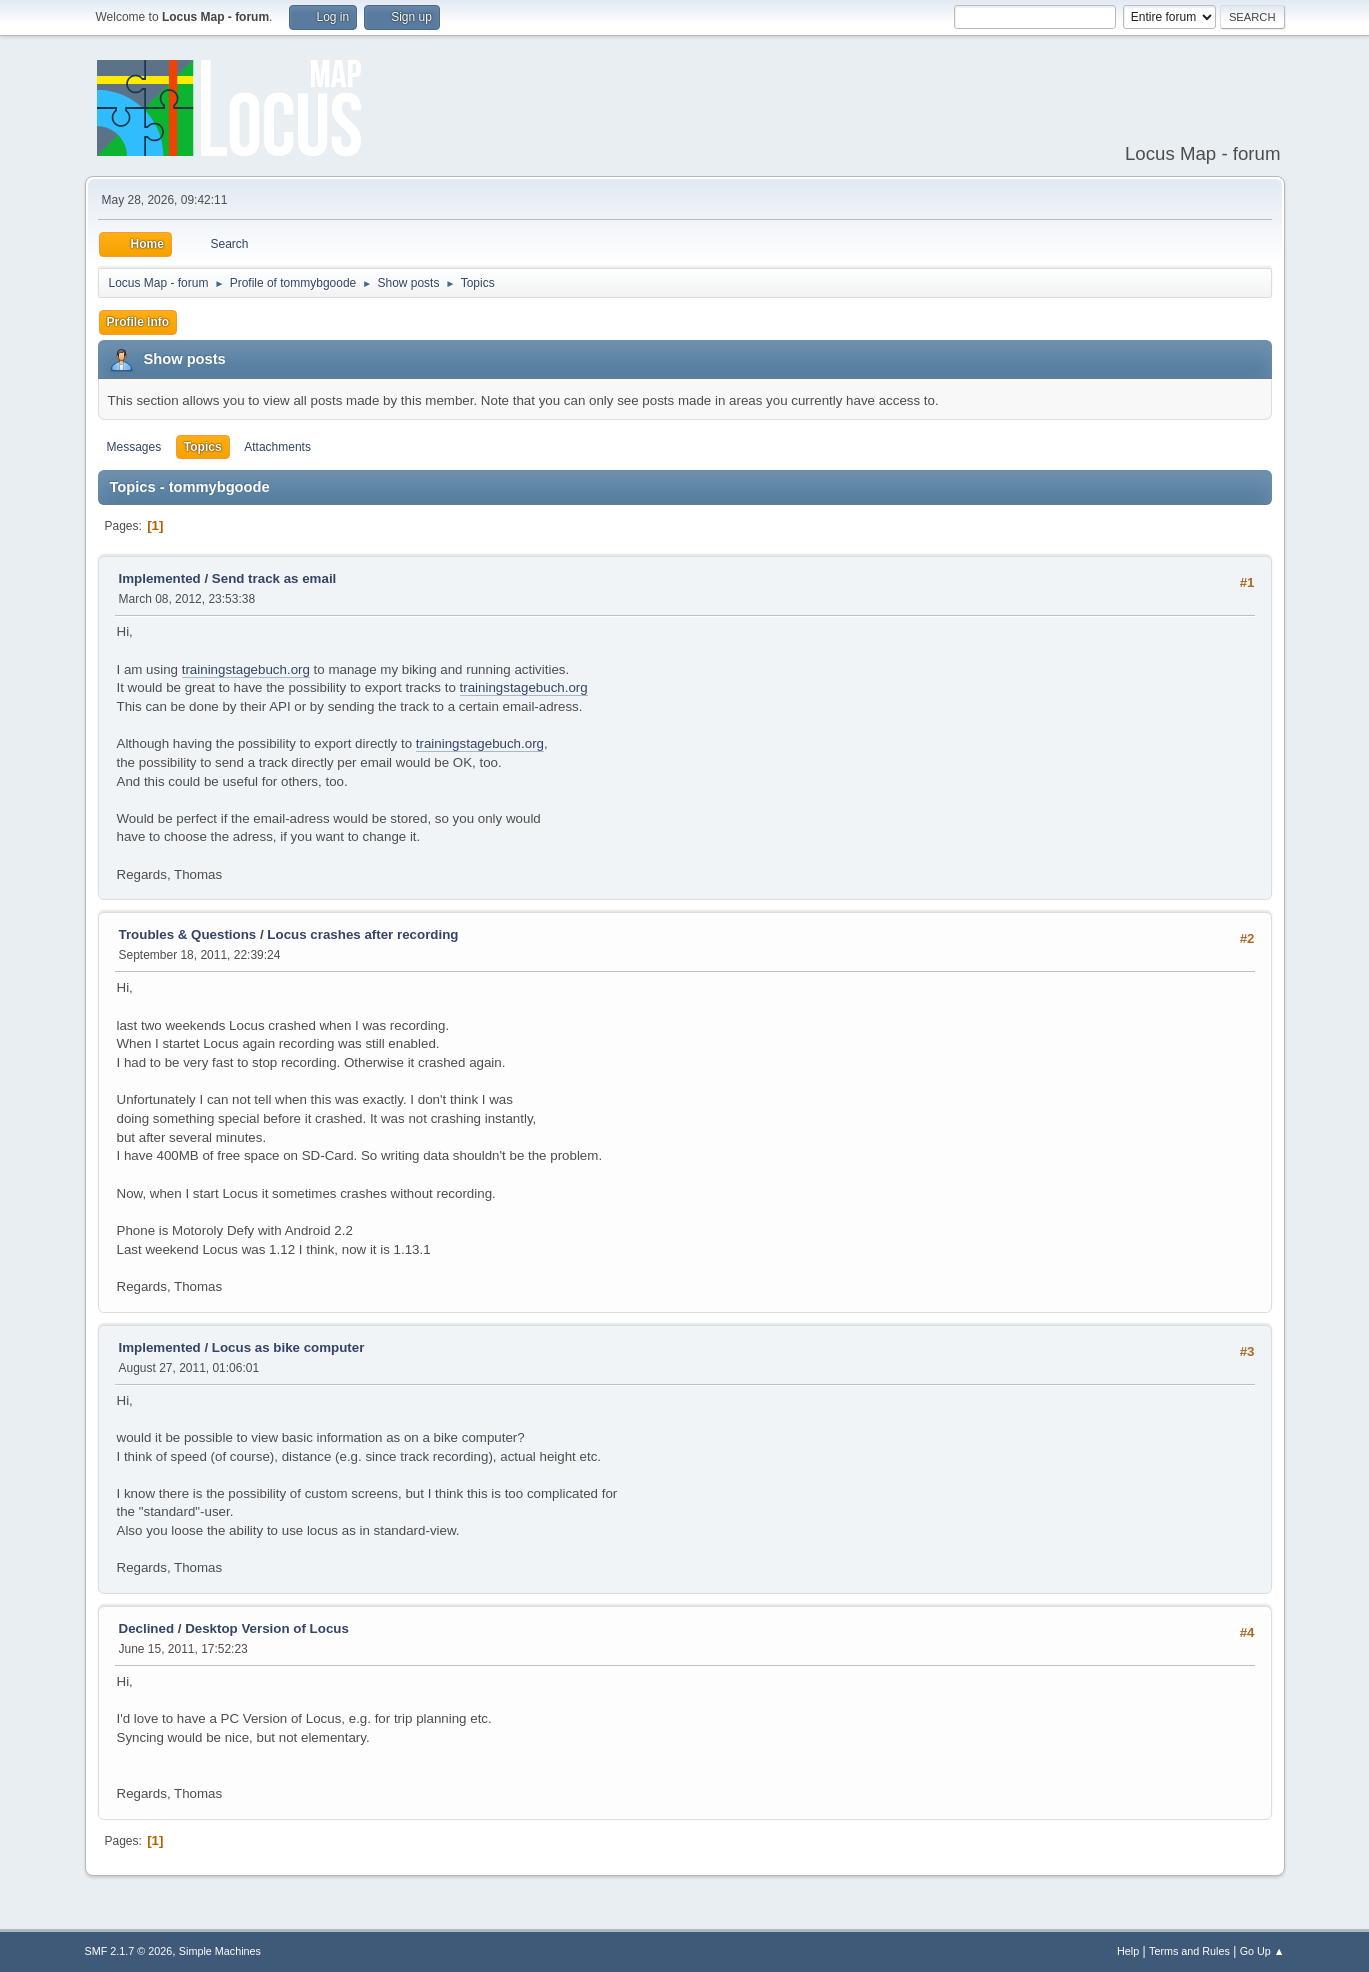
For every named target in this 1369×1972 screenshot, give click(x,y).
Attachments (277, 447)
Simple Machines (220, 1951)
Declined (147, 1628)
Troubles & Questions (188, 934)
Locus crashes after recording (362, 934)
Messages (134, 447)
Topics (203, 447)
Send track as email (274, 578)
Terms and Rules (1189, 1951)
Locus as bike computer (288, 1347)
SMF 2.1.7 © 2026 (129, 1951)
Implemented (160, 578)
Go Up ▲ (1262, 1951)
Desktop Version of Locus (267, 1628)
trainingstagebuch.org (246, 669)
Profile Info (138, 322)
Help (1128, 1951)
